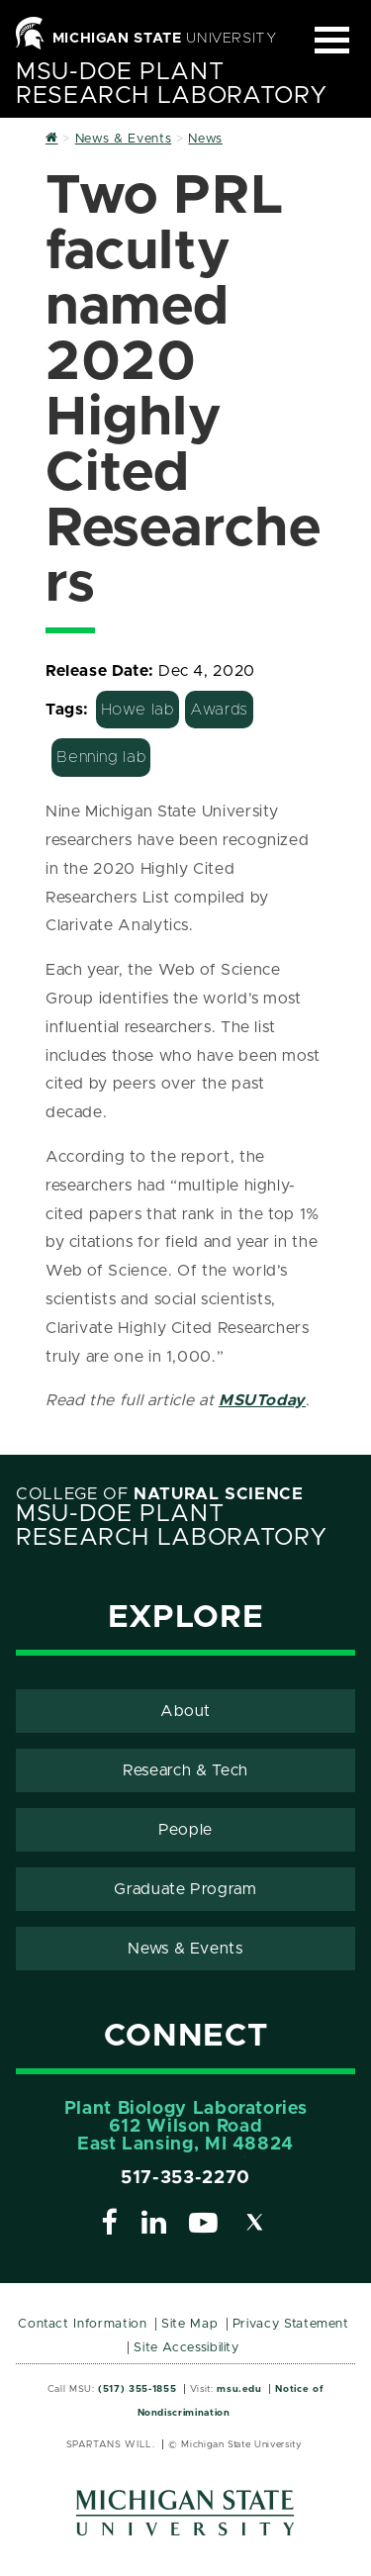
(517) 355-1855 (137, 2389)
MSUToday (262, 1400)
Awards (219, 709)
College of (160, 1494)
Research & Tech (185, 1770)
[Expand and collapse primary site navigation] (332, 40)
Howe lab (137, 709)
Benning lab (100, 757)
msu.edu (239, 2389)
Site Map (189, 2324)
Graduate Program (185, 1889)
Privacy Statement (290, 2324)
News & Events (185, 1948)
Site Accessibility (186, 2347)
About (185, 1711)
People (185, 1830)
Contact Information (82, 2324)
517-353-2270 (185, 2178)
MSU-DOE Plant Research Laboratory (171, 84)
